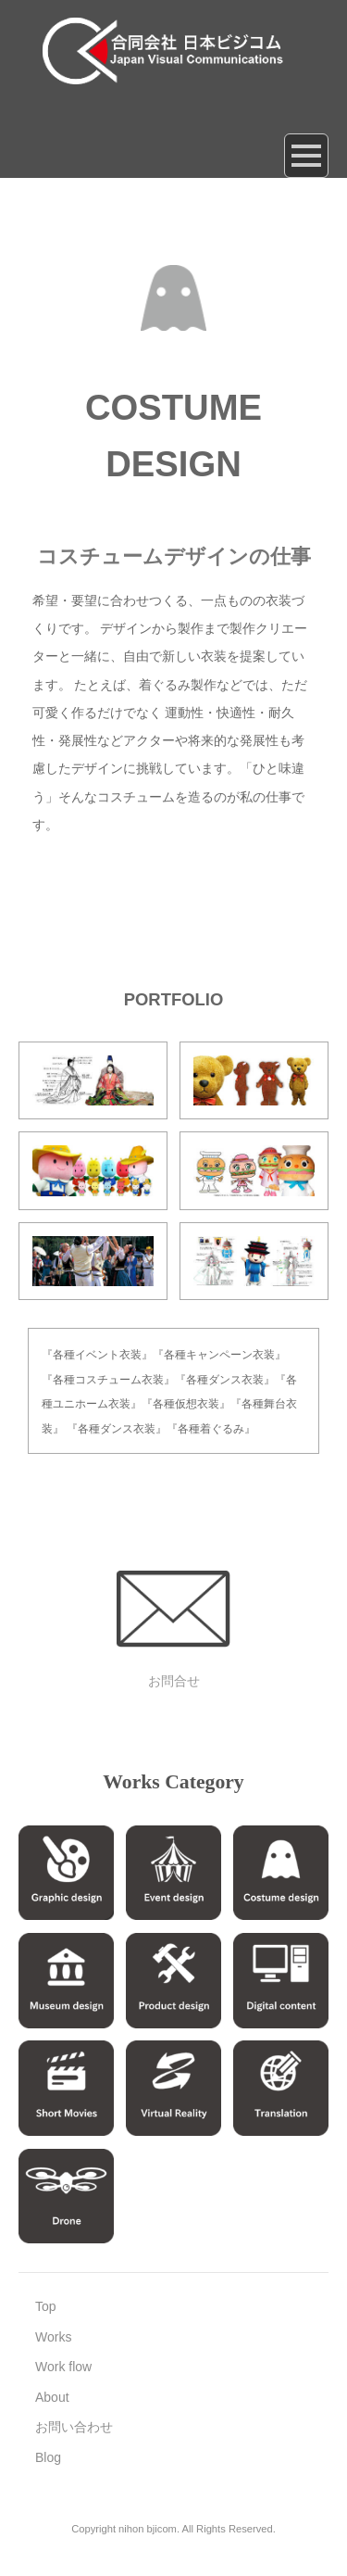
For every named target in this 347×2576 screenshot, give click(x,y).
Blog (48, 2457)
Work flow (63, 2366)
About (52, 2397)
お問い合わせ (74, 2426)
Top (45, 2306)
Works (53, 2337)
